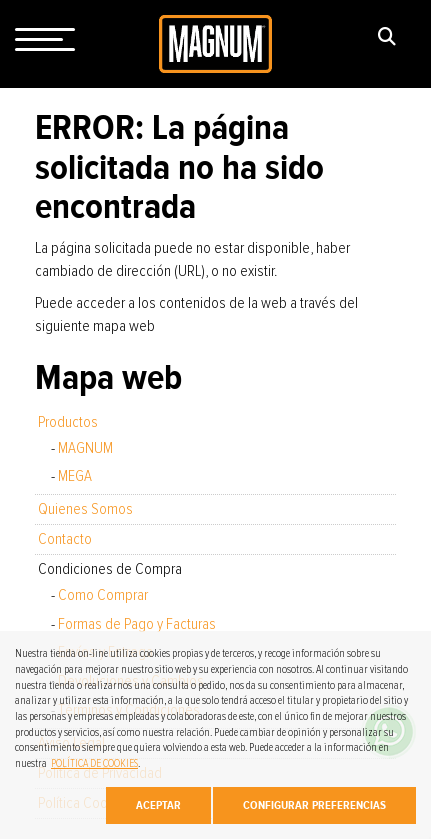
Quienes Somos (85, 509)
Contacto (65, 539)
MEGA (75, 476)
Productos (68, 422)
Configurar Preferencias (314, 805)
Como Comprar (103, 595)
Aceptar (158, 805)
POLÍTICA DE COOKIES (94, 763)
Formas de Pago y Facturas (137, 624)
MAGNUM (85, 448)
